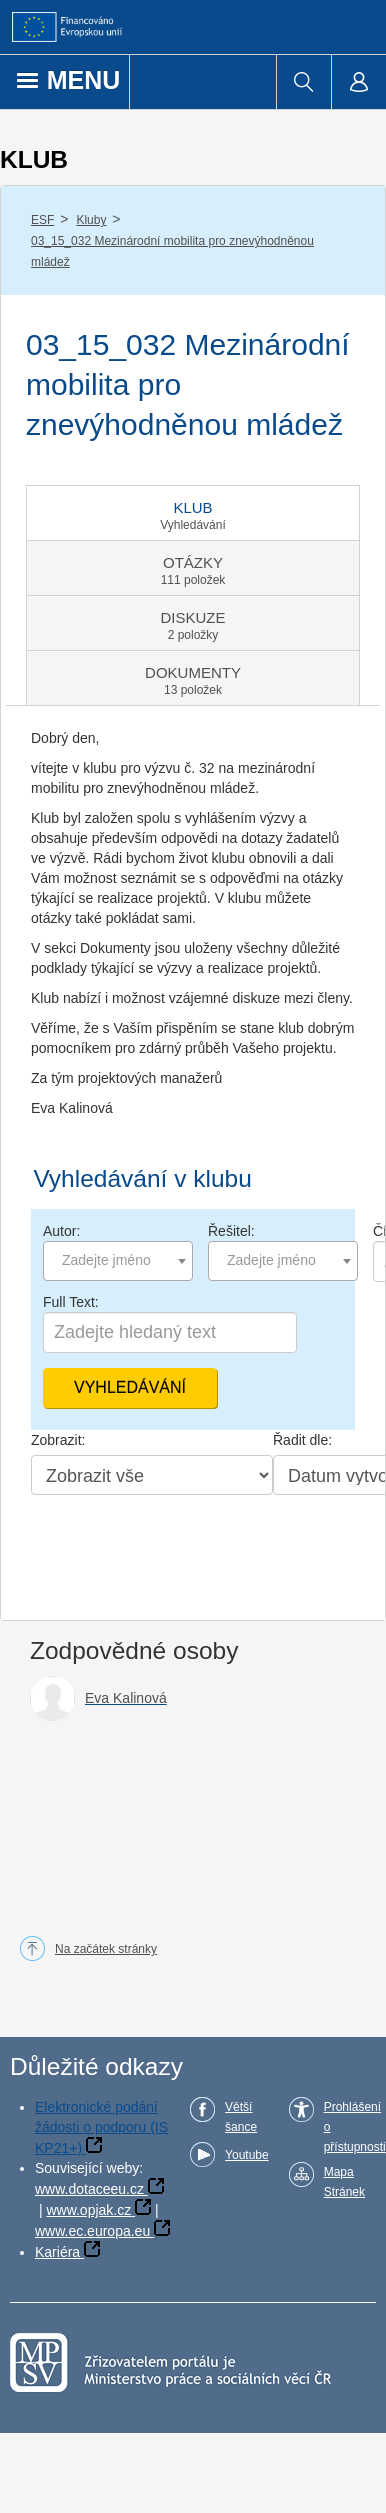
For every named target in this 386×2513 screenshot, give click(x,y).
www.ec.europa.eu (92, 2231)
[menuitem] (303, 82)
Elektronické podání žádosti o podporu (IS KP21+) (101, 2127)
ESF (42, 220)
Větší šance (241, 2117)
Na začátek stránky (106, 1949)
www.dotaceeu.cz (89, 2189)
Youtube (247, 2155)
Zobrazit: (58, 1440)
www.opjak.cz (88, 2210)
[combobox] (118, 1261)
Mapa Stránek (344, 2182)
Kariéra (57, 2252)
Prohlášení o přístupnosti (355, 2127)
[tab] (193, 513)
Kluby (91, 220)
